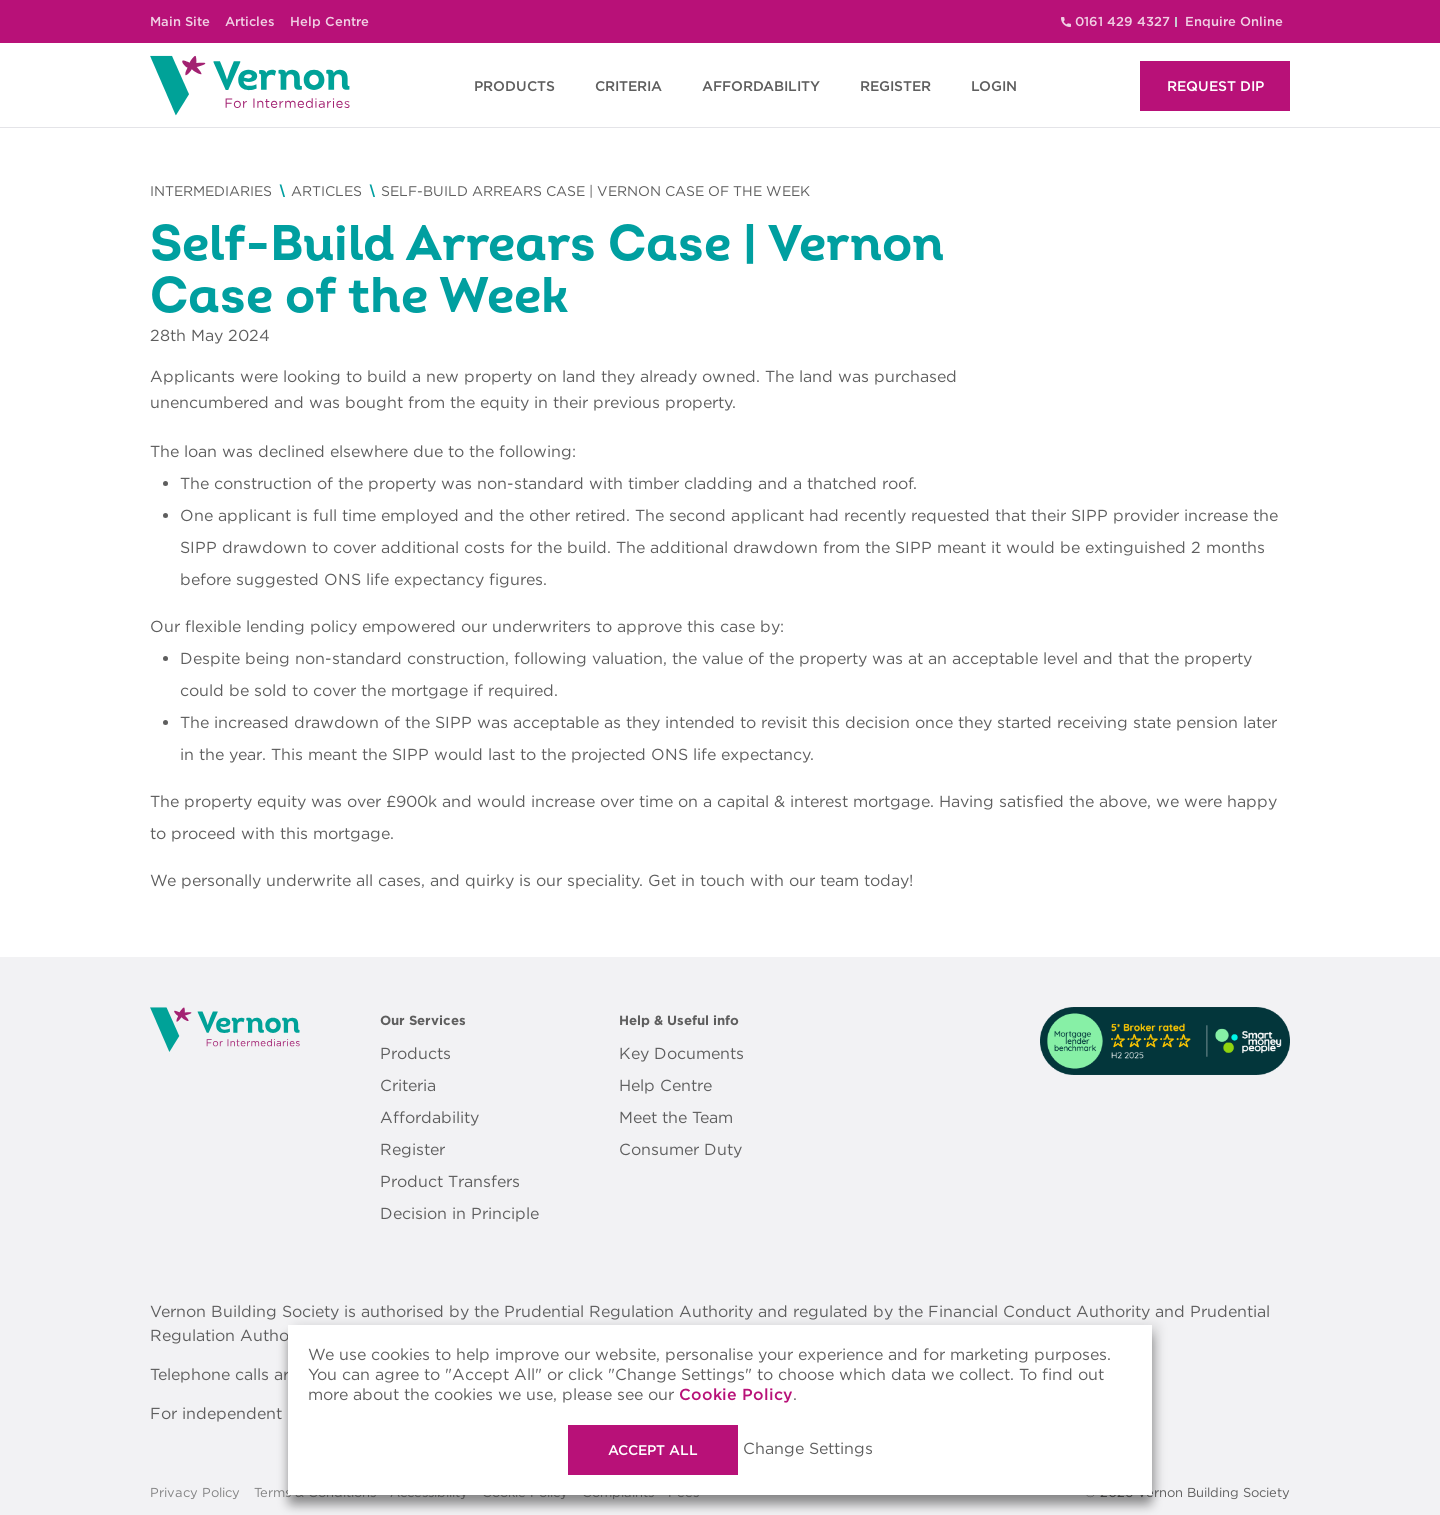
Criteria (408, 1085)
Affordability (429, 1117)
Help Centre (329, 21)
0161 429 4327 (1122, 21)
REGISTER (895, 86)
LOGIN (994, 86)
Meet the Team (676, 1117)
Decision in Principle (459, 1213)
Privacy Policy (195, 1493)
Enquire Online (1234, 21)
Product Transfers (450, 1181)
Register (412, 1149)
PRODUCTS (514, 86)
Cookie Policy (736, 1394)
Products (415, 1053)
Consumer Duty (680, 1149)
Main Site (180, 21)
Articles (250, 21)
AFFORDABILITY (761, 86)
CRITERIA (628, 86)
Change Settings (808, 1448)
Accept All (653, 1450)
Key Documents (681, 1053)
